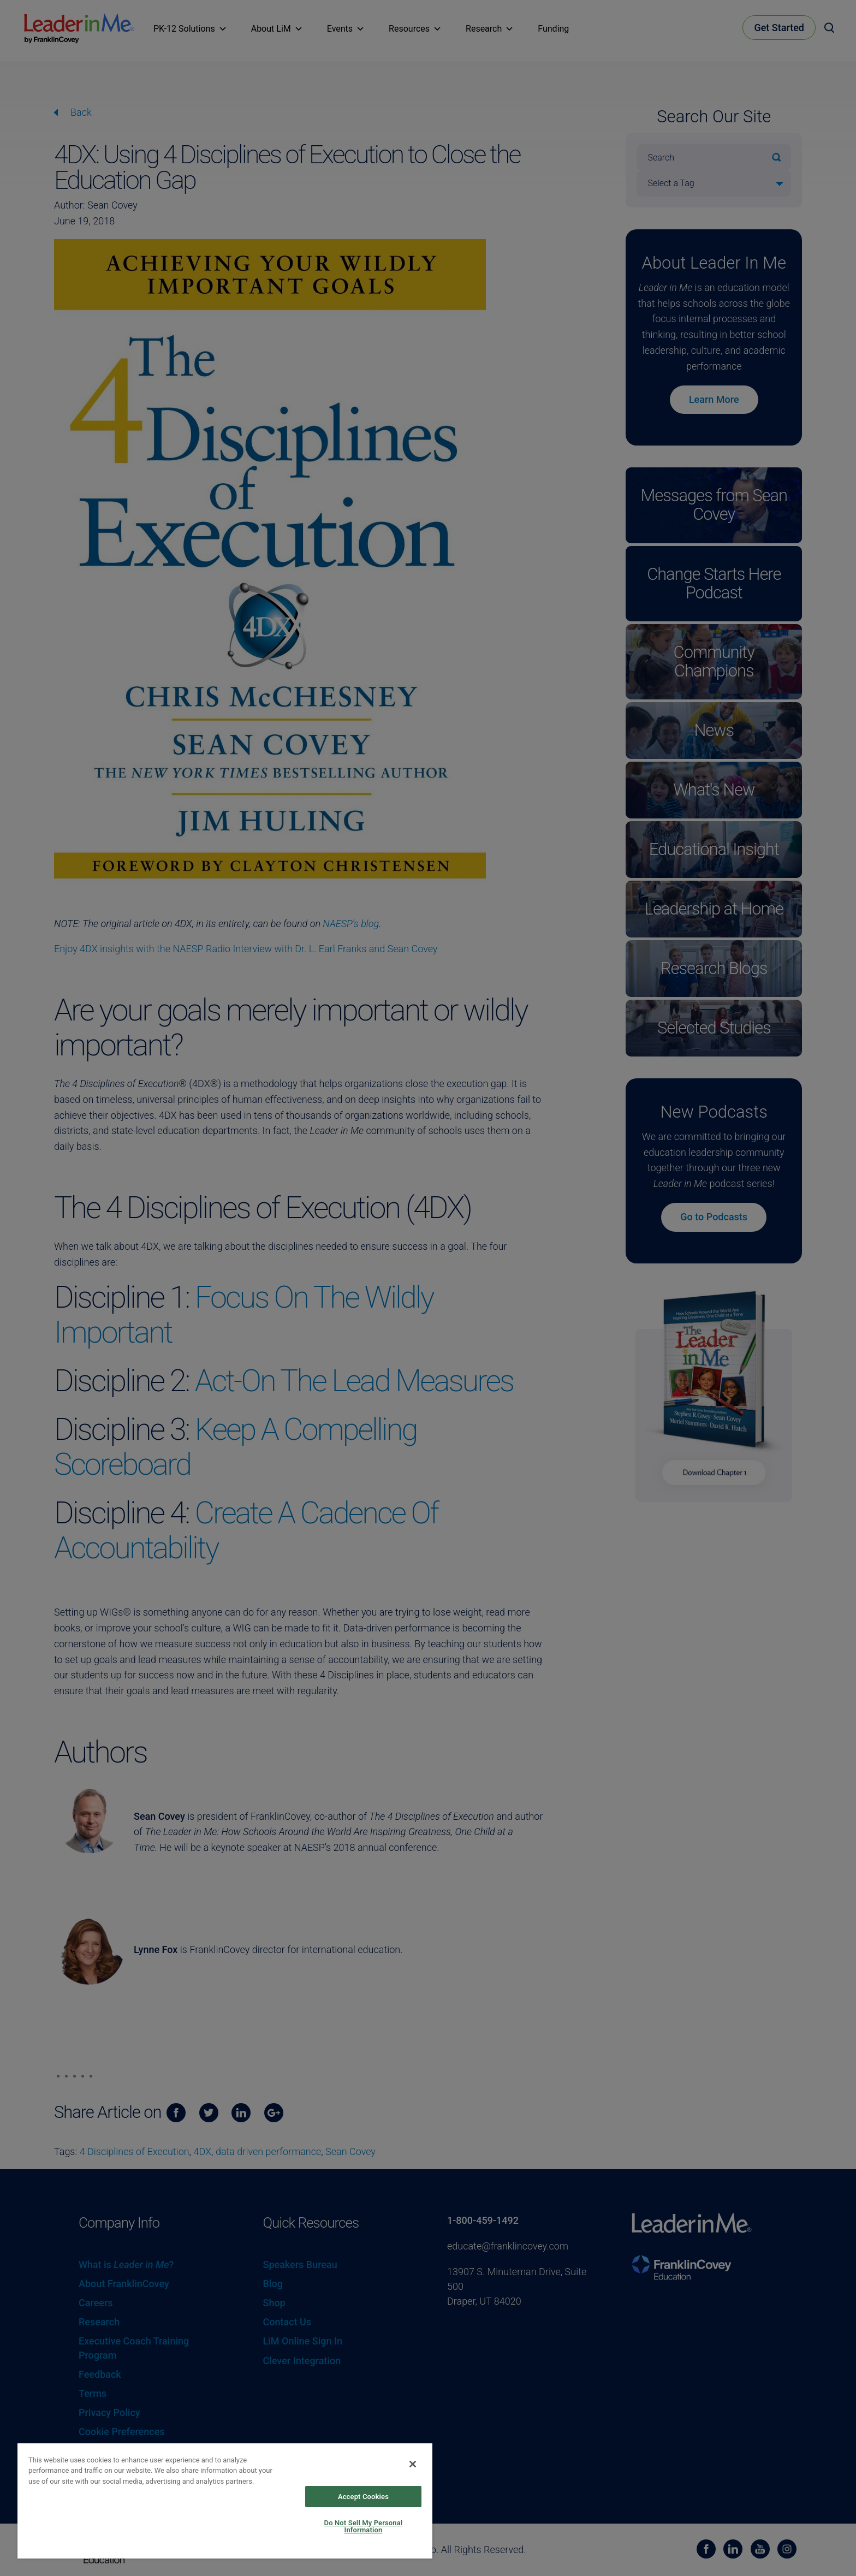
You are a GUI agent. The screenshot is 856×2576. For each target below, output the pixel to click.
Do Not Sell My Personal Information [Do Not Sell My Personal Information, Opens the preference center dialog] (363, 2526)
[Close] (413, 2464)
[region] (224, 2500)
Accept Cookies (363, 2496)
